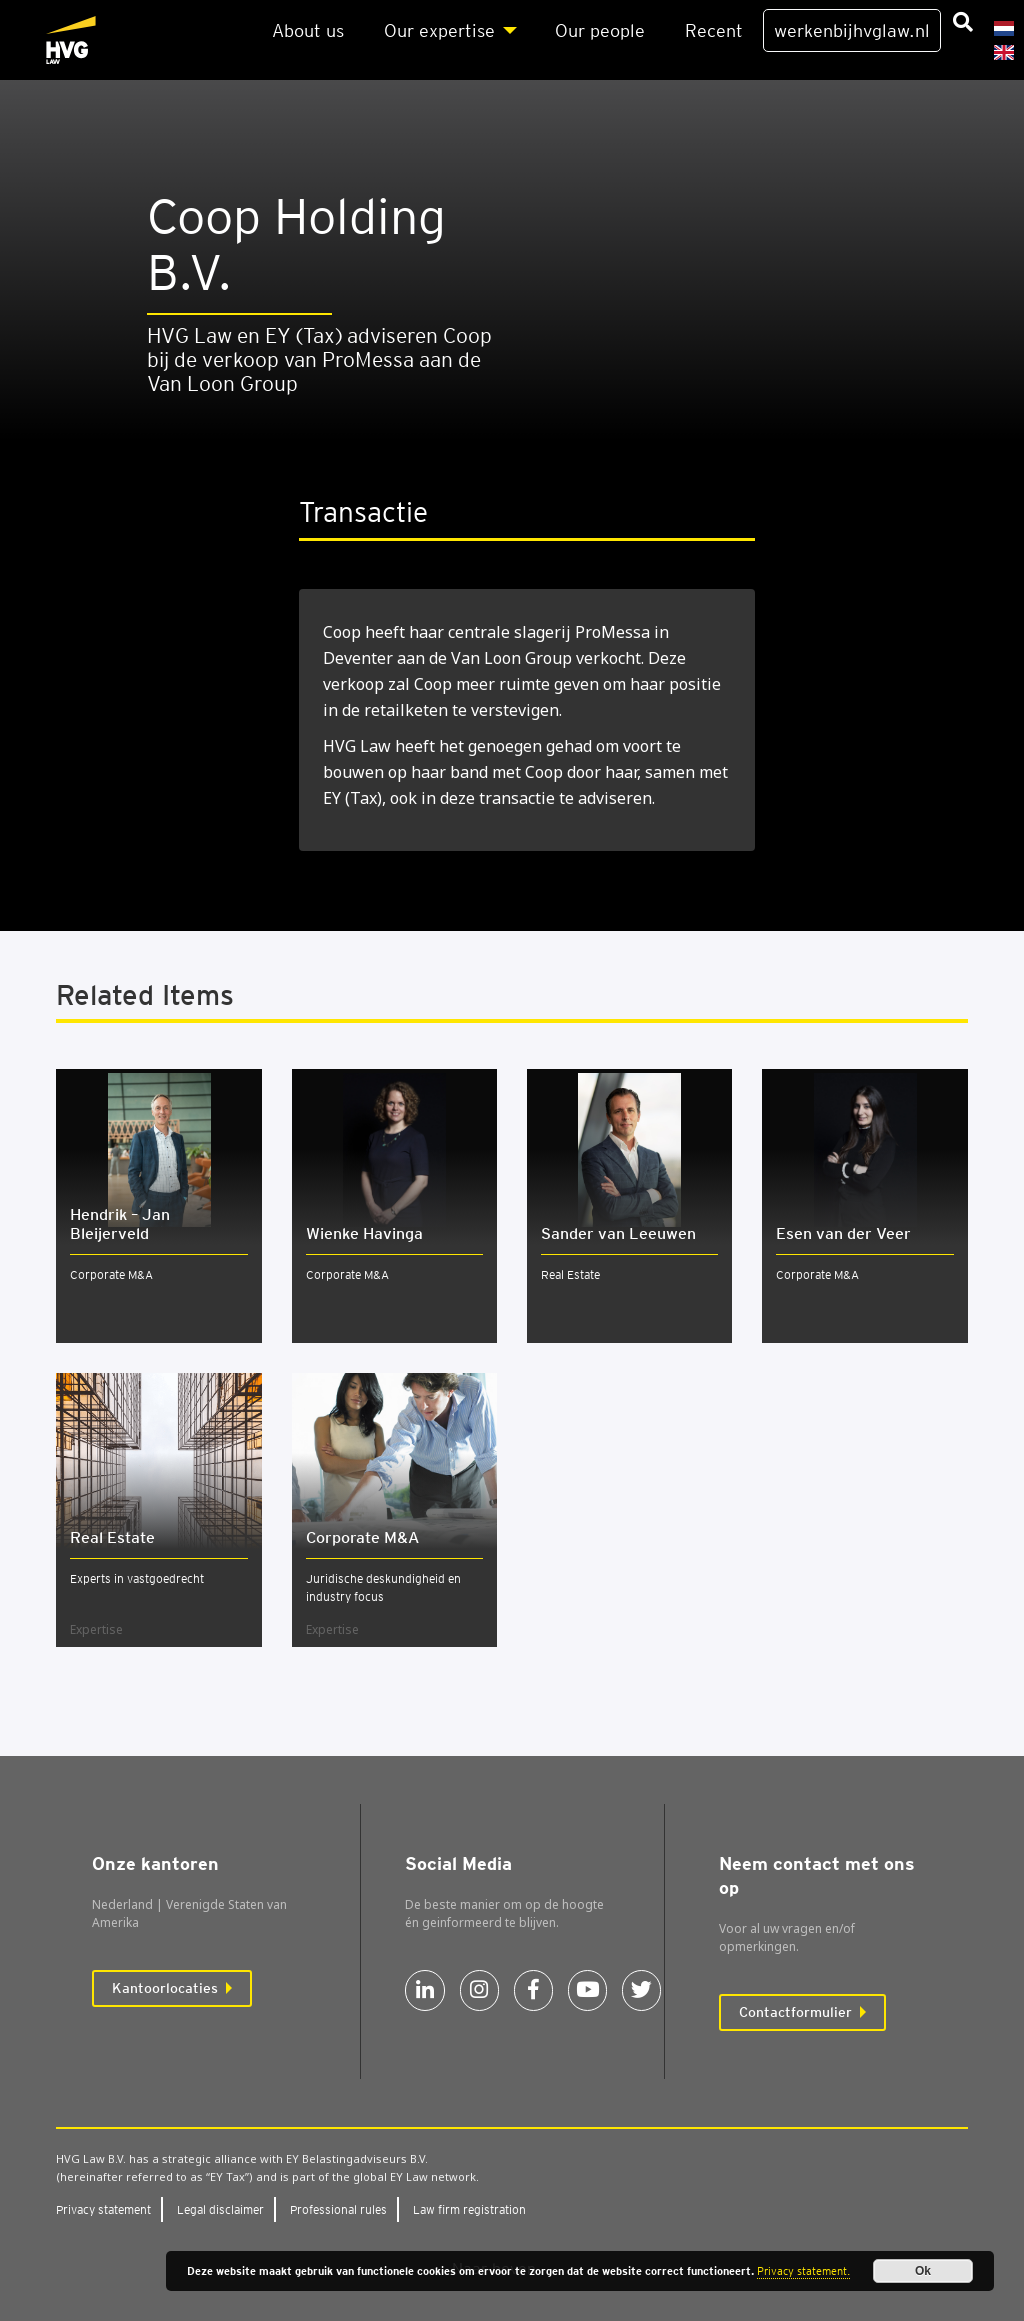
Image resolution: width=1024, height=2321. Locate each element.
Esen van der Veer (843, 1233)
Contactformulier (795, 2012)
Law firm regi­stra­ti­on (469, 2209)
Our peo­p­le (600, 30)
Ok (923, 2271)
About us (308, 30)
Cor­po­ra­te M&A (362, 1537)
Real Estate (570, 1274)
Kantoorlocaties (165, 1988)
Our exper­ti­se (439, 30)
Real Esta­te (112, 1537)
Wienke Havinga (364, 1233)
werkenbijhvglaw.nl (852, 30)
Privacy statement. (803, 2271)
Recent (714, 30)
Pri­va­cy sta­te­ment (103, 2209)
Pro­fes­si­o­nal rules (338, 2209)
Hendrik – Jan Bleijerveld (120, 1224)
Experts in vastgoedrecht (137, 1578)
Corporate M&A (111, 1274)
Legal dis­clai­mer (220, 2209)
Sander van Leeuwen (618, 1233)
